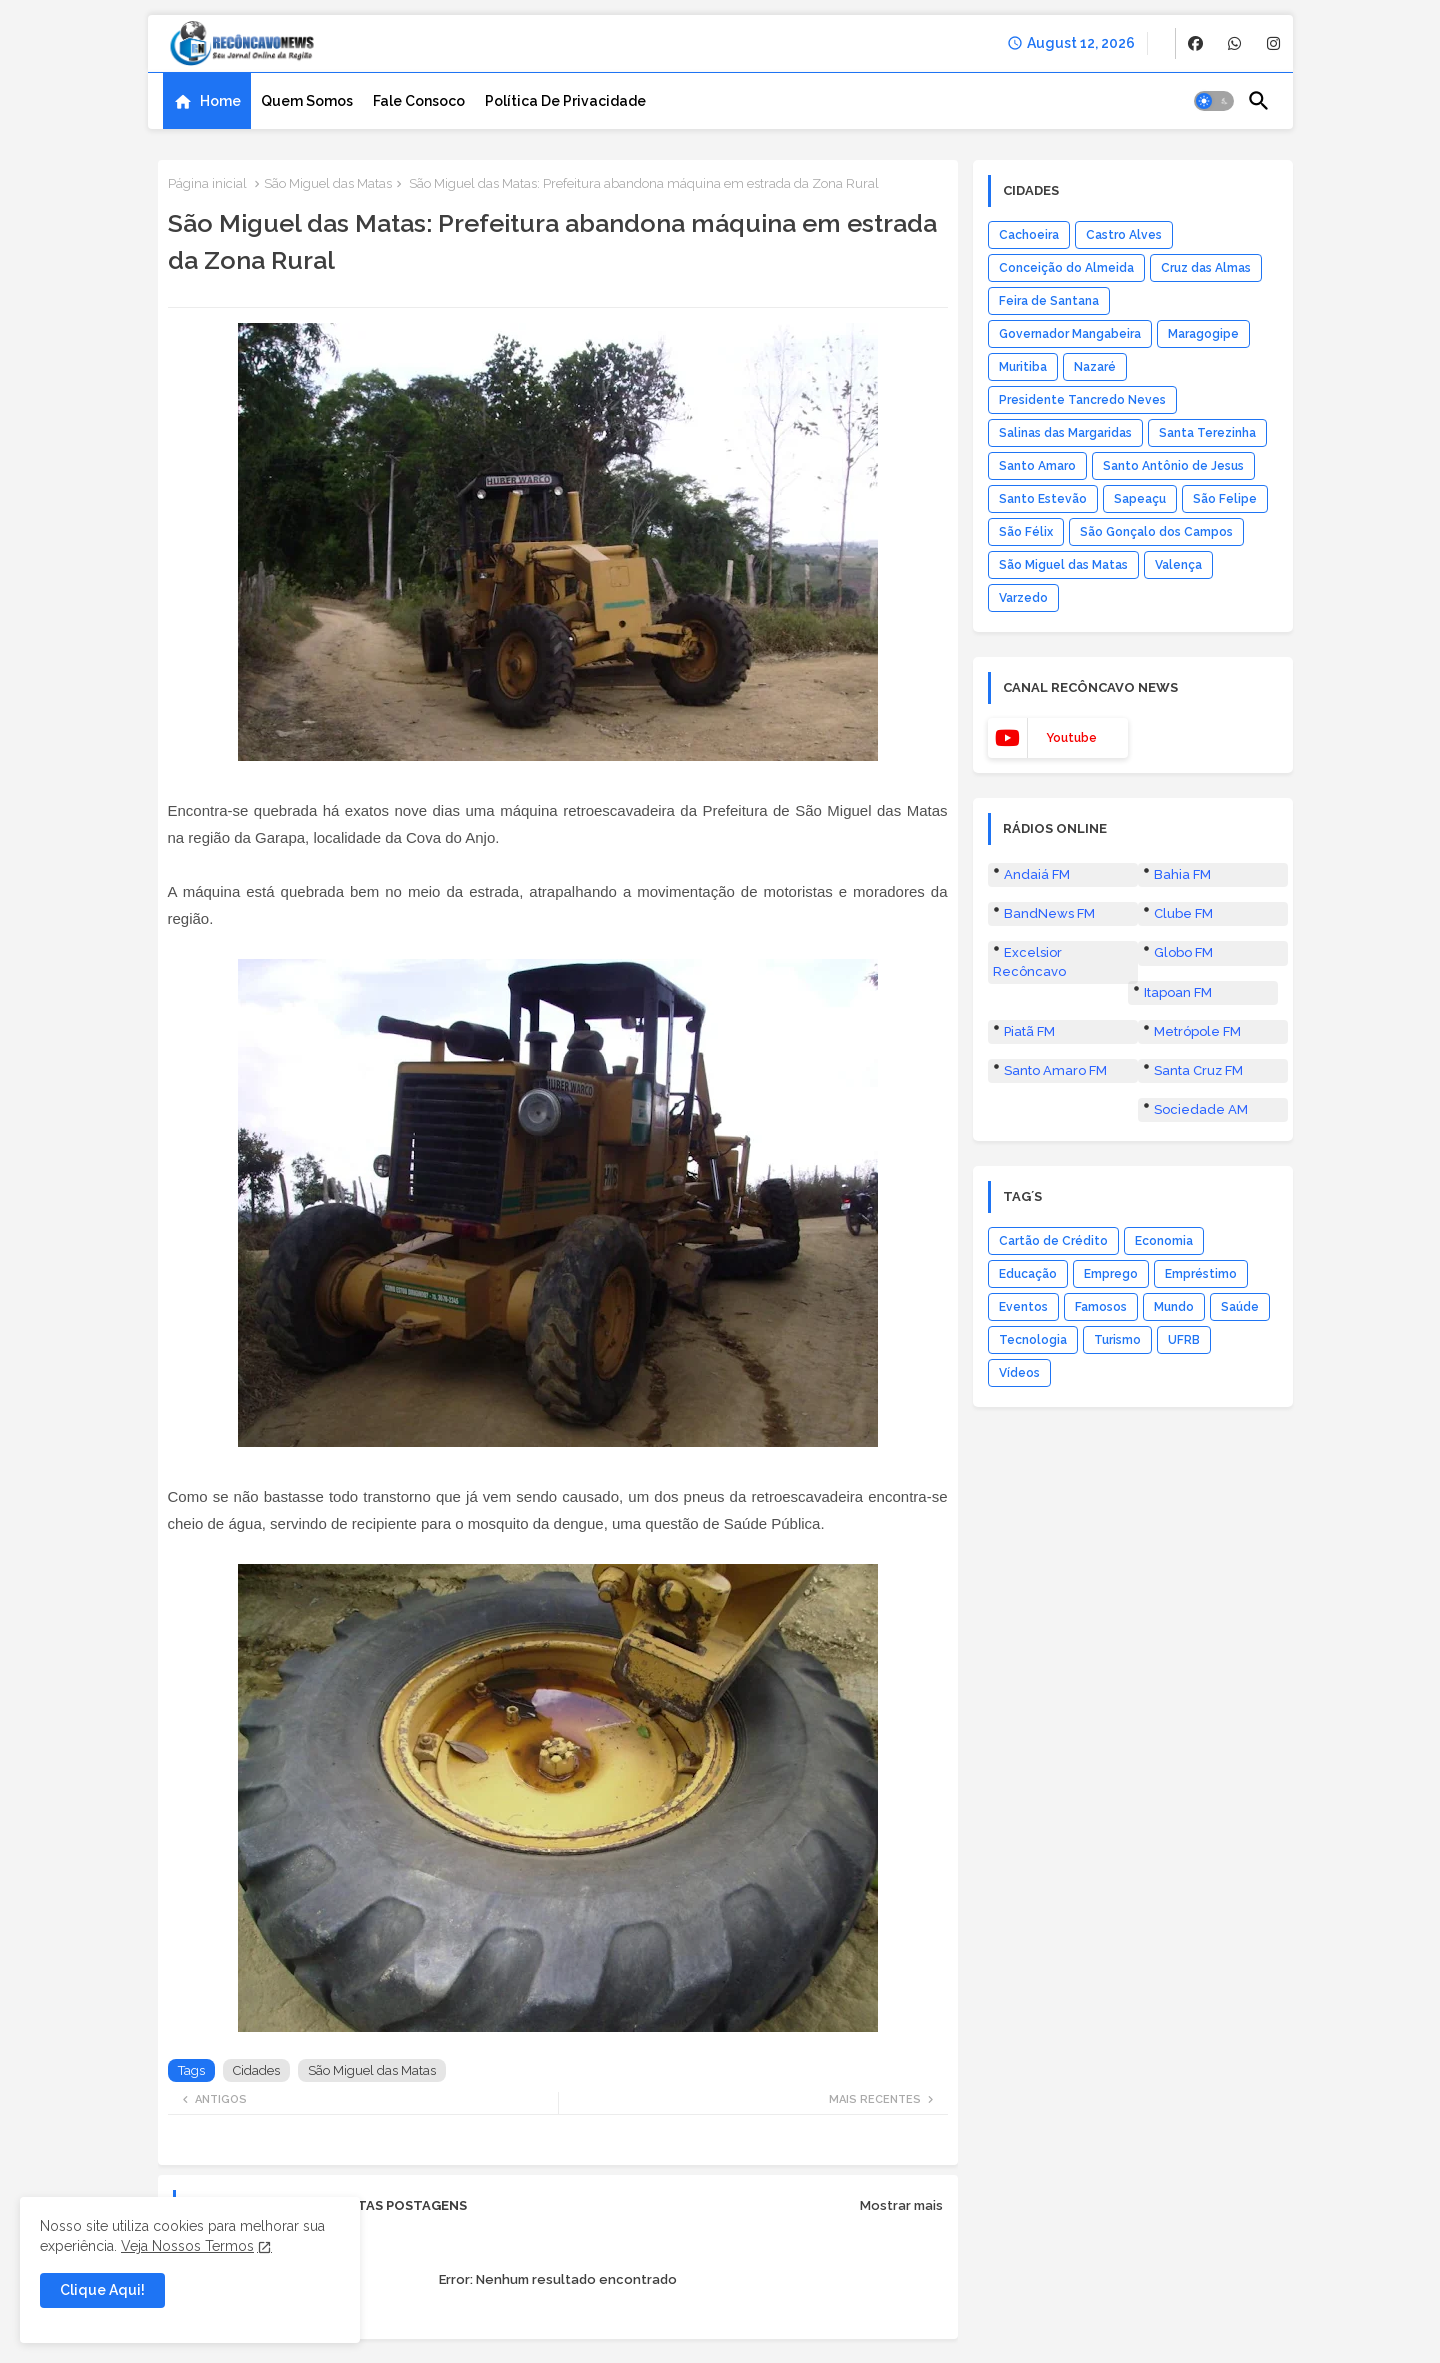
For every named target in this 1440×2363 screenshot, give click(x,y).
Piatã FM (1029, 1031)
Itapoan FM (1178, 992)
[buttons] (1195, 43)
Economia (1164, 1241)
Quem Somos (307, 101)
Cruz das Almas (1206, 268)
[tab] (207, 101)
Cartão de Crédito (1053, 1241)
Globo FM (1183, 952)
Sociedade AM (1201, 1109)
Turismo (1117, 1340)
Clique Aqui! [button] (102, 2290)
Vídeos (1019, 1373)
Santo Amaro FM (1055, 1070)
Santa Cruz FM (1198, 1070)
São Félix (1026, 532)
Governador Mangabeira (1070, 334)
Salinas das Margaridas (1065, 433)
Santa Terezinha (1207, 433)
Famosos (1101, 1307)
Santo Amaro (1037, 466)
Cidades (256, 2070)
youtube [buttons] (1071, 738)
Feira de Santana (1049, 301)
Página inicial (207, 183)
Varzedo (1023, 598)
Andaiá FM (1037, 874)
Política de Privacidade (565, 101)
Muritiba (1023, 367)
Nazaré (1095, 367)
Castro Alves (1124, 235)
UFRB (1184, 1340)
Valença (1178, 565)
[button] (1214, 101)
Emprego (1111, 1274)
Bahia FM (1182, 874)
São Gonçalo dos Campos (1156, 532)
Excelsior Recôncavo (1029, 961)
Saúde (1240, 1307)
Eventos (1023, 1307)
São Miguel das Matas (328, 183)
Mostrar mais (901, 2205)
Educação (1028, 1274)
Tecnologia (1033, 1340)
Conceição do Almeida (1066, 268)
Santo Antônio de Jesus (1173, 466)
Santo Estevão (1043, 499)
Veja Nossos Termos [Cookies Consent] (187, 2246)
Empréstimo (1201, 1274)
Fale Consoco (419, 101)
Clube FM (1183, 913)
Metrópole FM (1197, 1031)
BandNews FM (1049, 913)
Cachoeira (1029, 235)
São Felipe (1225, 499)
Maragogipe (1203, 334)
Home (220, 101)
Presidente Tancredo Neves (1082, 400)
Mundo (1174, 1307)
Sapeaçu (1140, 499)
